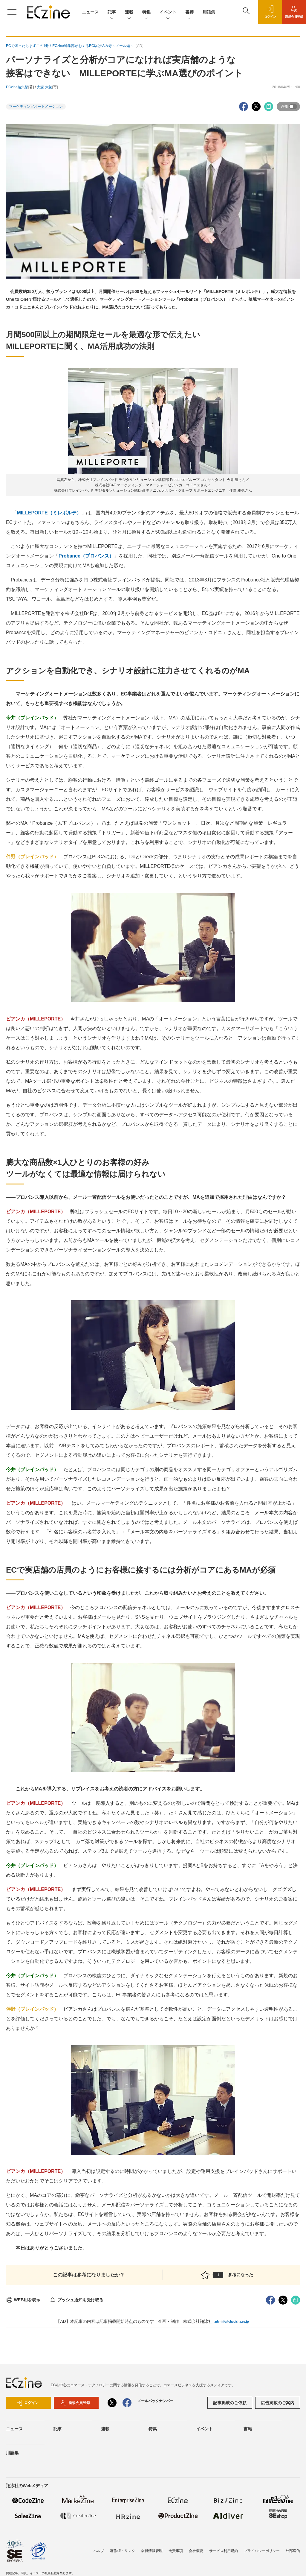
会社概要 (196, 2551)
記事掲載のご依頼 (230, 2402)
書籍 (189, 12)
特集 (146, 12)
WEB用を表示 (23, 2299)
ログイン (27, 2403)
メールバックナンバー (155, 2401)
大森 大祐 (44, 87)
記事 (112, 12)
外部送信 (293, 2551)
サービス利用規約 (223, 2551)
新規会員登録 (75, 2403)
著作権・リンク (122, 2551)
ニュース (90, 12)
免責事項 (176, 2551)
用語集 (209, 12)
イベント (168, 12)
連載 (129, 12)
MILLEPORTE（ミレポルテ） (49, 512)
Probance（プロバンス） (86, 555)
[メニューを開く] (12, 12)
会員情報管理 (152, 2551)
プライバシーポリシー (262, 2551)
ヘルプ (98, 2551)
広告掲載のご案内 (277, 2402)
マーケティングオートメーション (36, 106)
